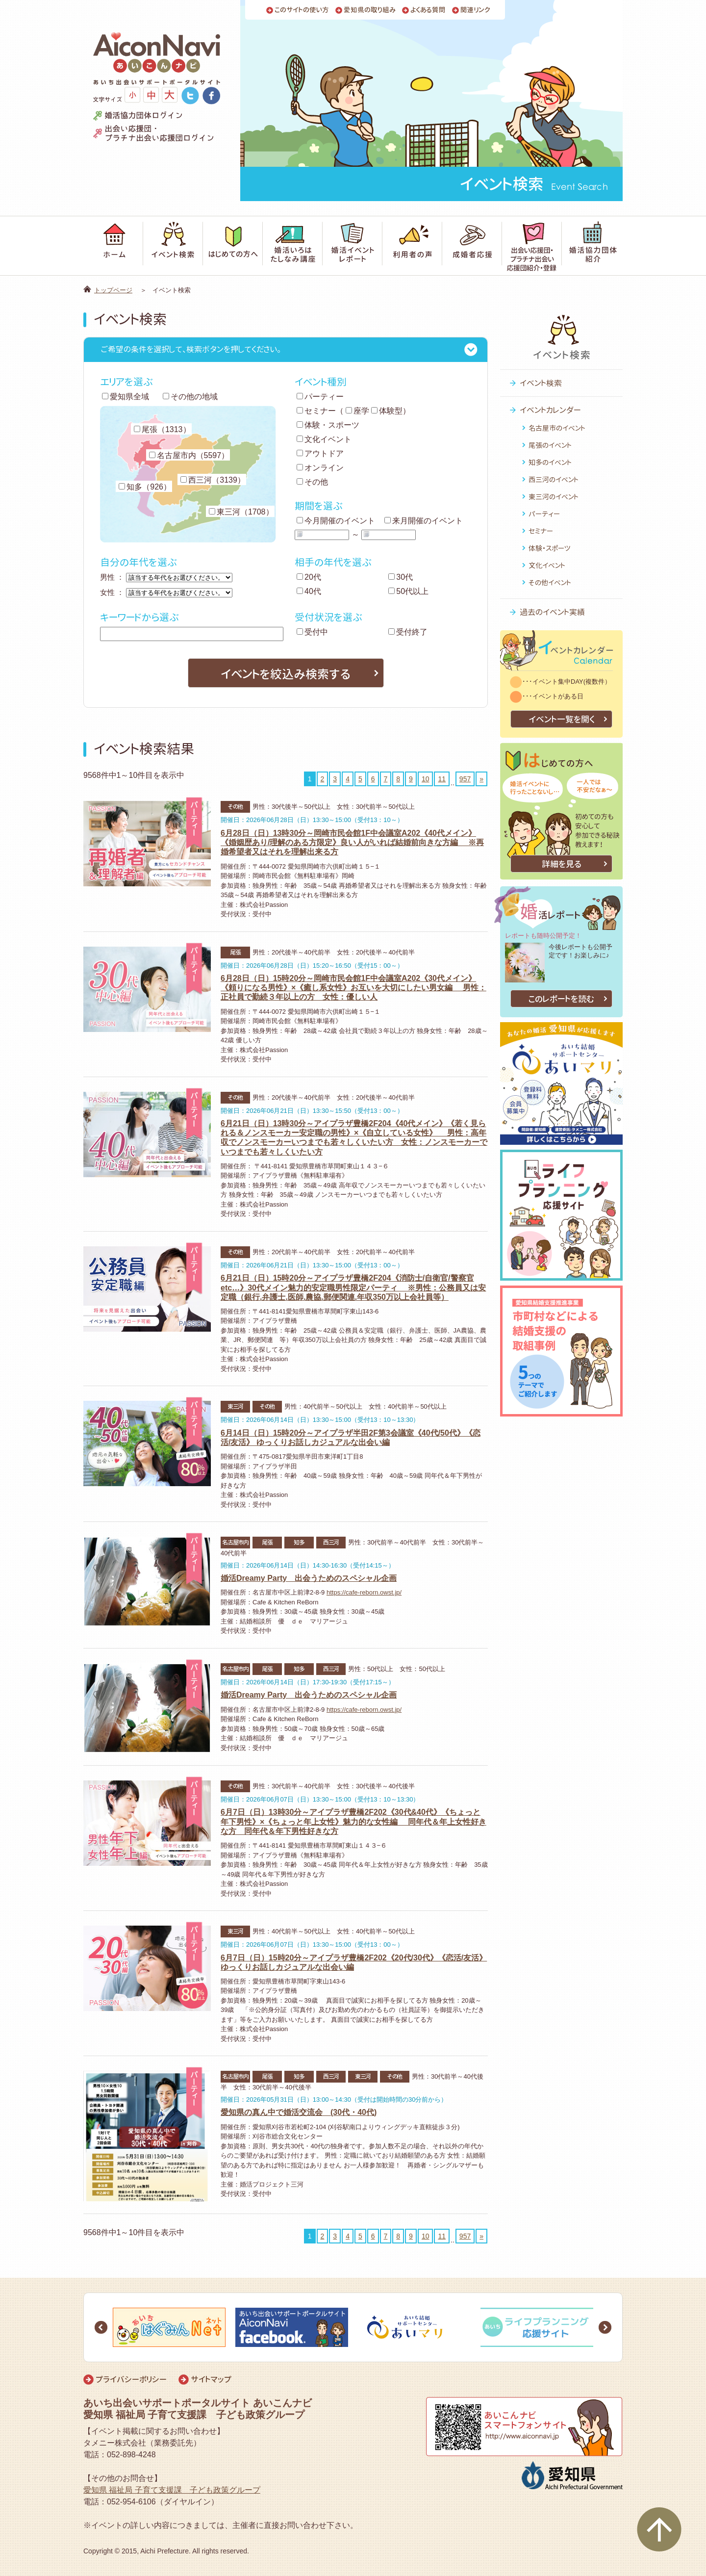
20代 (309, 577)
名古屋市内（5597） (189, 455)
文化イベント (324, 439)
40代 (309, 591)
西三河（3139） (212, 480)
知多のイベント (550, 462)
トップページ (113, 290)
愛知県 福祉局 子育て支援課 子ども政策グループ (171, 2490)
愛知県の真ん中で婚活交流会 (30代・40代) (299, 2112)
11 (442, 779)
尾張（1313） (162, 429)
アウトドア (320, 453)
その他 (312, 482)
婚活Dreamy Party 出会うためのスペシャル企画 (309, 1578)
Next (605, 2327)
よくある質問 (428, 10)
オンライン (320, 468)
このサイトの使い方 (302, 10)
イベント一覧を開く (562, 719)
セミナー (316, 411)
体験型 (387, 411)
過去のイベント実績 (552, 612)
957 (465, 779)
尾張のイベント (550, 445)
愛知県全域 (125, 396)
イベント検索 (541, 383)
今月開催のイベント (336, 520)
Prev (101, 2327)
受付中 (312, 632)
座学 (357, 411)
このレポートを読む (561, 999)
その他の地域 (190, 396)
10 (425, 779)
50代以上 (408, 591)
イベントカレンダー (550, 410)
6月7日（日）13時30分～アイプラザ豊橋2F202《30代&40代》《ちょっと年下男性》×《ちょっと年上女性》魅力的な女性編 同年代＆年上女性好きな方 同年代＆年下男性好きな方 (353, 1821)
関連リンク (475, 10)
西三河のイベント (554, 479)
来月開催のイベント (423, 520)
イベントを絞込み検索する (286, 674)
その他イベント (550, 582)
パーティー (320, 396)
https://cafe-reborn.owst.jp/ (364, 1592)
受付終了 (408, 632)
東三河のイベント (554, 496)
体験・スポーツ (328, 425)
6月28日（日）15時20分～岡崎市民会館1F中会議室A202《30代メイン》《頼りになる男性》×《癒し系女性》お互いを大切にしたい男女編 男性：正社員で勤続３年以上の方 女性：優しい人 (353, 987)
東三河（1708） (241, 512)
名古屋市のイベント (557, 428)
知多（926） (145, 487)
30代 (400, 577)
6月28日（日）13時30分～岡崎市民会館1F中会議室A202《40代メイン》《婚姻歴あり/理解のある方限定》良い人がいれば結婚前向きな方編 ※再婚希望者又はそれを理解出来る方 (352, 842)
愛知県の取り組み (370, 10)
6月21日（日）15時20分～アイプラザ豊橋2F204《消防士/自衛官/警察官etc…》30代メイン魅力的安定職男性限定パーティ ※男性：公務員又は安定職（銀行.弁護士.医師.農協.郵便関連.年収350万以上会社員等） (353, 1287)
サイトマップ (211, 2379)
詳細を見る (561, 864)
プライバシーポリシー (131, 2379)
